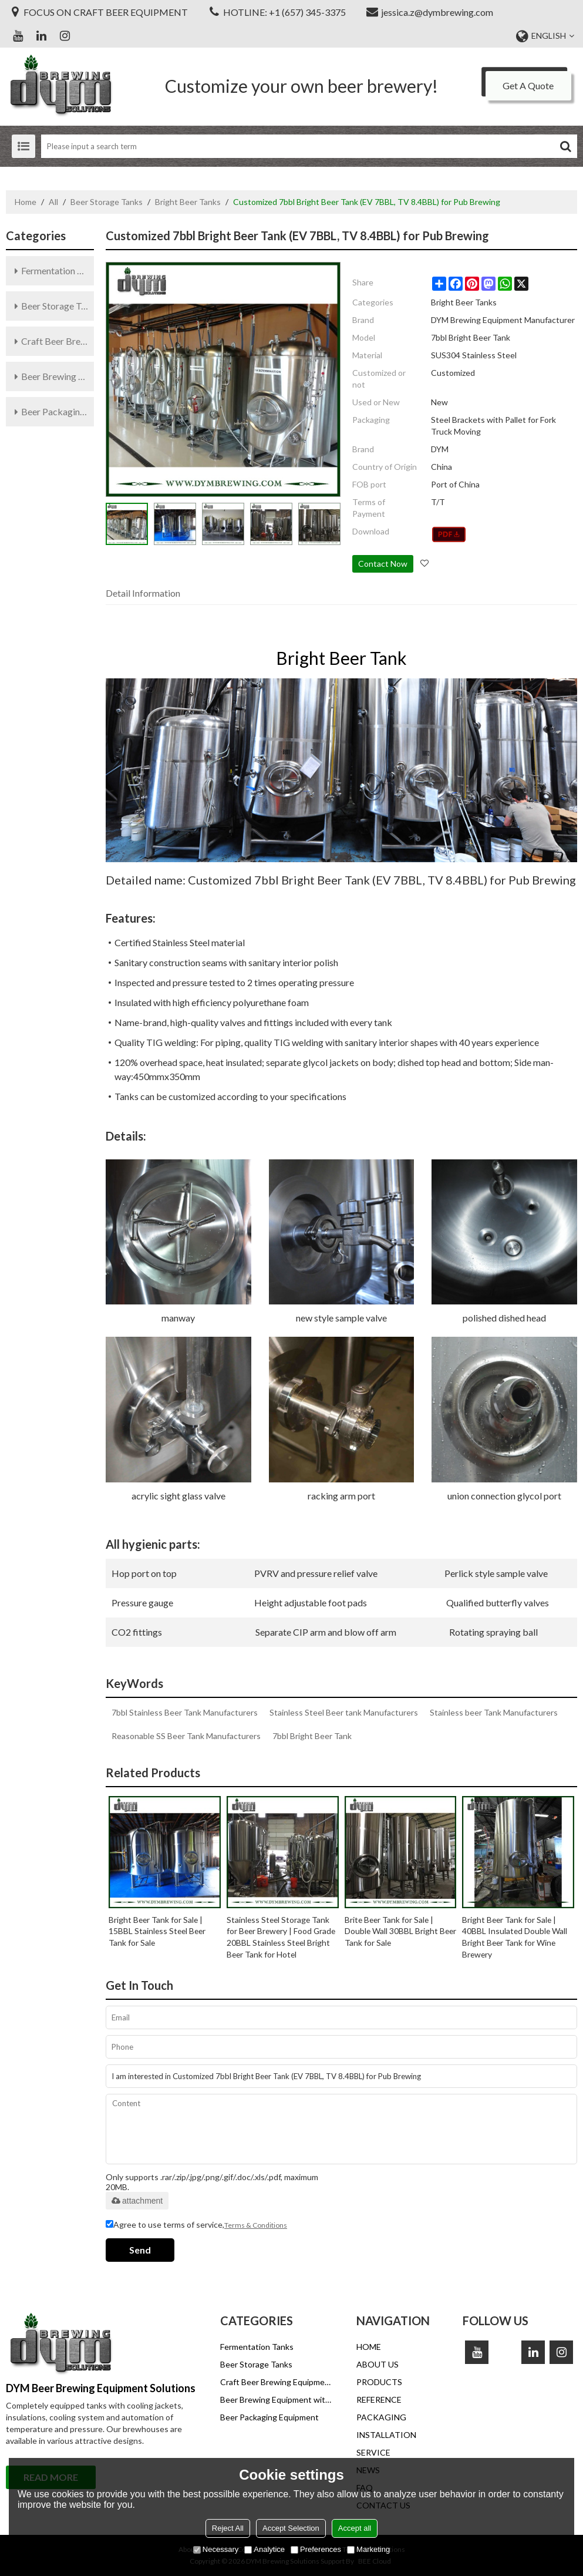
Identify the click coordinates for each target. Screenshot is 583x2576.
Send (140, 2249)
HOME (368, 2347)
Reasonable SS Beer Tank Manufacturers (186, 1736)
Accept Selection (290, 2528)
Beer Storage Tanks (106, 202)
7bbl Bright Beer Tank (312, 1736)
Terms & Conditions (255, 2225)
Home (25, 202)
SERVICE (373, 2452)
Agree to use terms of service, (196, 2225)
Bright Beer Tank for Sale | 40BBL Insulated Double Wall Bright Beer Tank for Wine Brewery (515, 1936)
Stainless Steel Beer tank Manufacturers (343, 1712)
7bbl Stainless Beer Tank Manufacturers (185, 1712)
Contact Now (382, 564)
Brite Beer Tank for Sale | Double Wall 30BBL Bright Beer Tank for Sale (392, 1931)
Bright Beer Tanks (188, 202)
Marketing (368, 2549)
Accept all (354, 2528)
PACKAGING (381, 2417)
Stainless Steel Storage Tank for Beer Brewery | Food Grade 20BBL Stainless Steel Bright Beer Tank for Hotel (279, 1936)
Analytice (264, 2549)
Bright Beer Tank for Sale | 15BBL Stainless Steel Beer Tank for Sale (158, 1931)
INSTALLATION (386, 2435)
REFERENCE (379, 2400)
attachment (137, 2200)
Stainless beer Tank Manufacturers (494, 1712)
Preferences (316, 2549)
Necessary (215, 2549)
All (53, 202)
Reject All (228, 2528)
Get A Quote (528, 85)
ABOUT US (377, 2364)
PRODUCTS (379, 2382)
